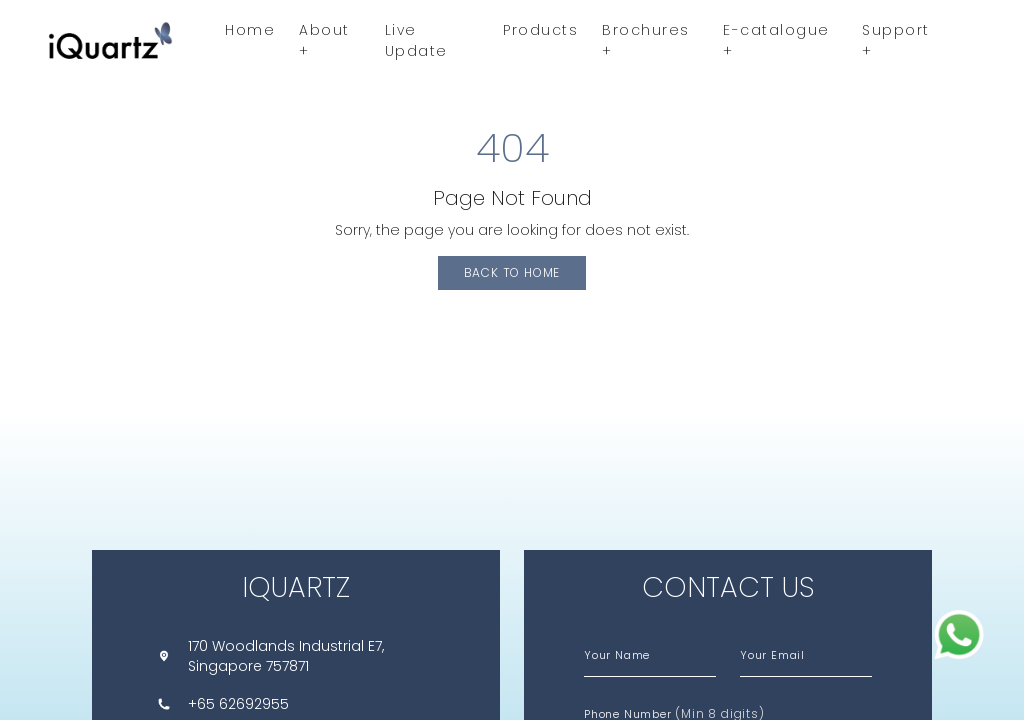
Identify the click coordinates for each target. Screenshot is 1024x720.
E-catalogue (776, 40)
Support (896, 40)
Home (250, 30)
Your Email (772, 655)
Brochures (646, 40)
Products (540, 30)
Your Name (617, 655)
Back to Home (512, 272)
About (324, 40)
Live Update (416, 40)
